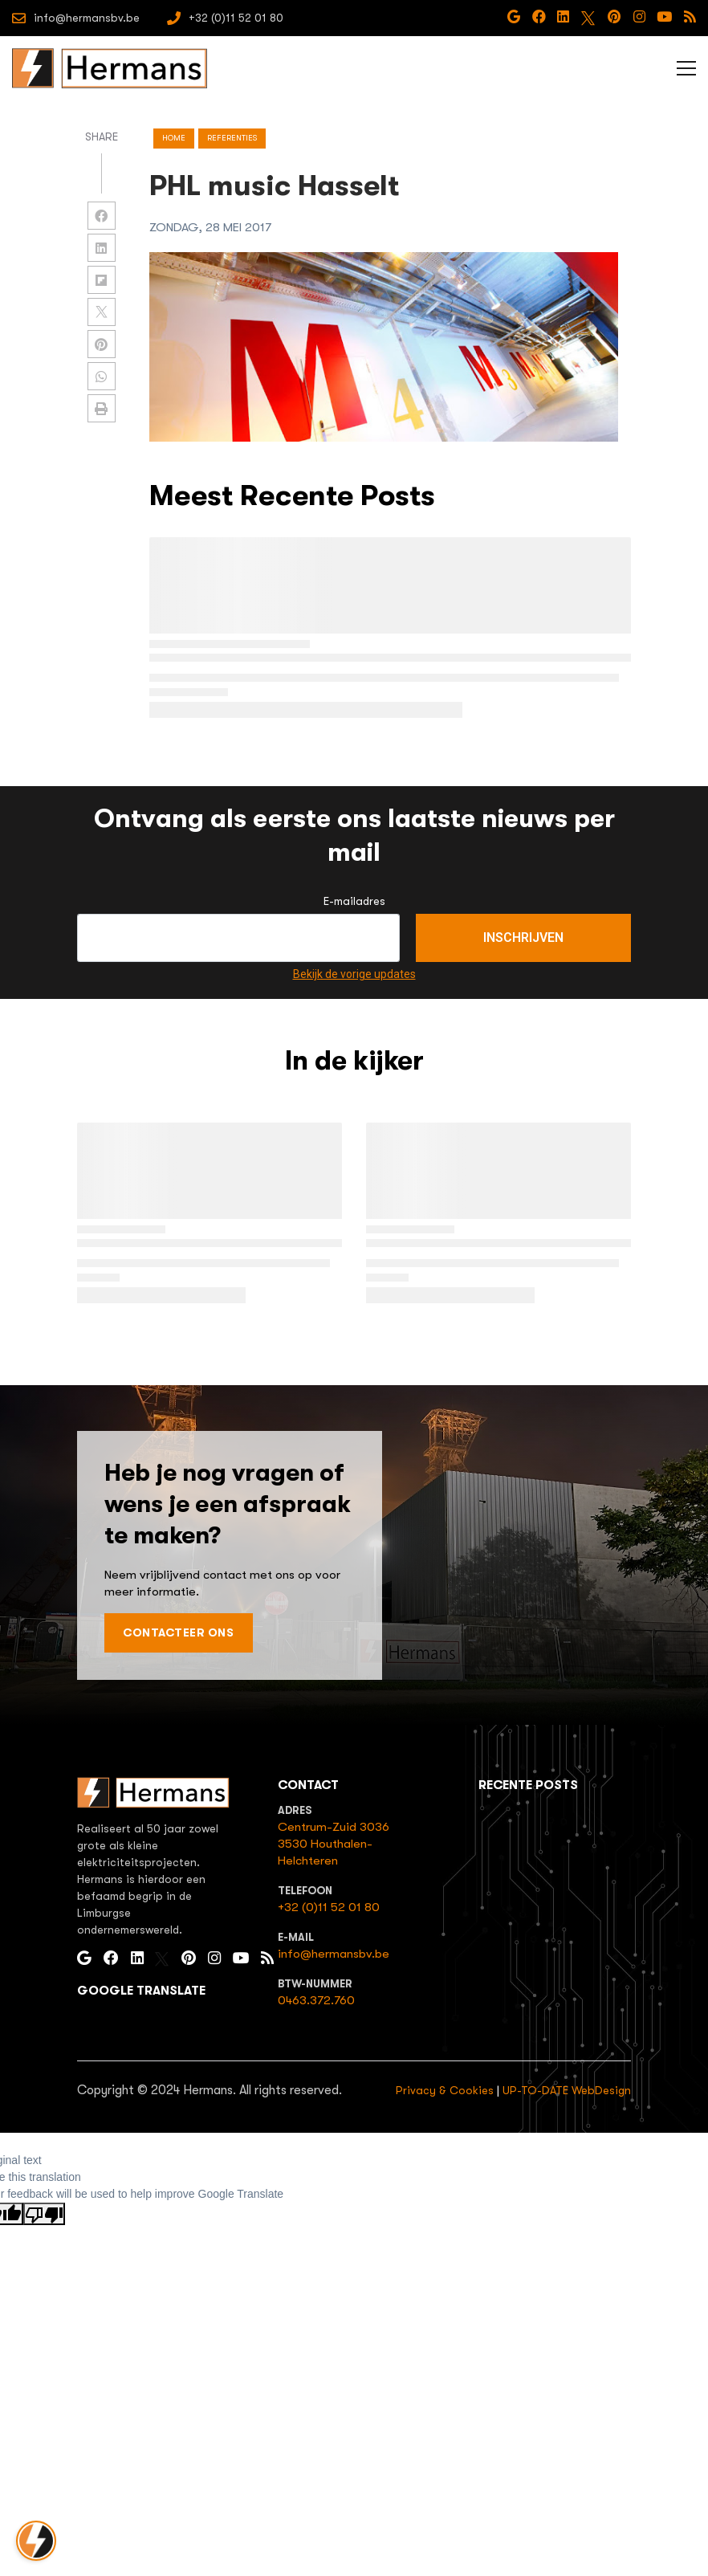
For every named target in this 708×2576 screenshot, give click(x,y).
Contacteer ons (178, 1632)
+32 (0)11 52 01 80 (329, 1907)
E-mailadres (354, 901)
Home (173, 137)
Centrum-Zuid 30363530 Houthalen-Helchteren (333, 1844)
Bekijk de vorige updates (354, 974)
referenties (232, 137)
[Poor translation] (44, 2214)
